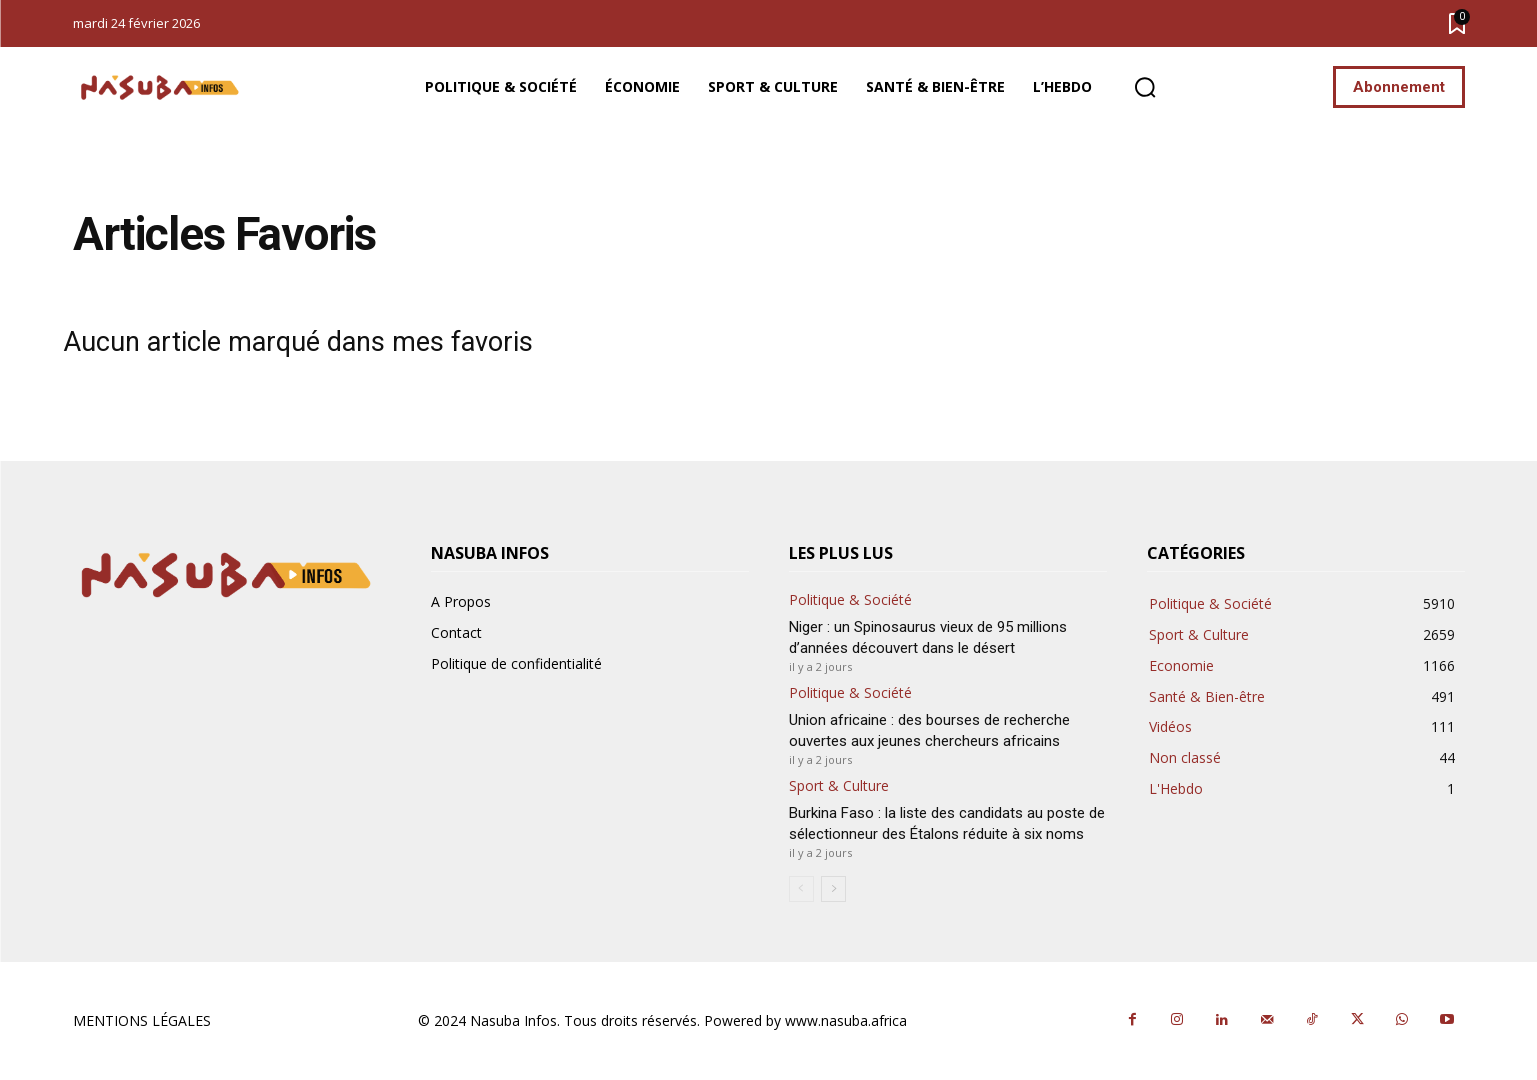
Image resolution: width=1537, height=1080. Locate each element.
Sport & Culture (839, 786)
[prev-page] (801, 889)
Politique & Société (850, 600)
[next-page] (833, 889)
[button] (1145, 88)
